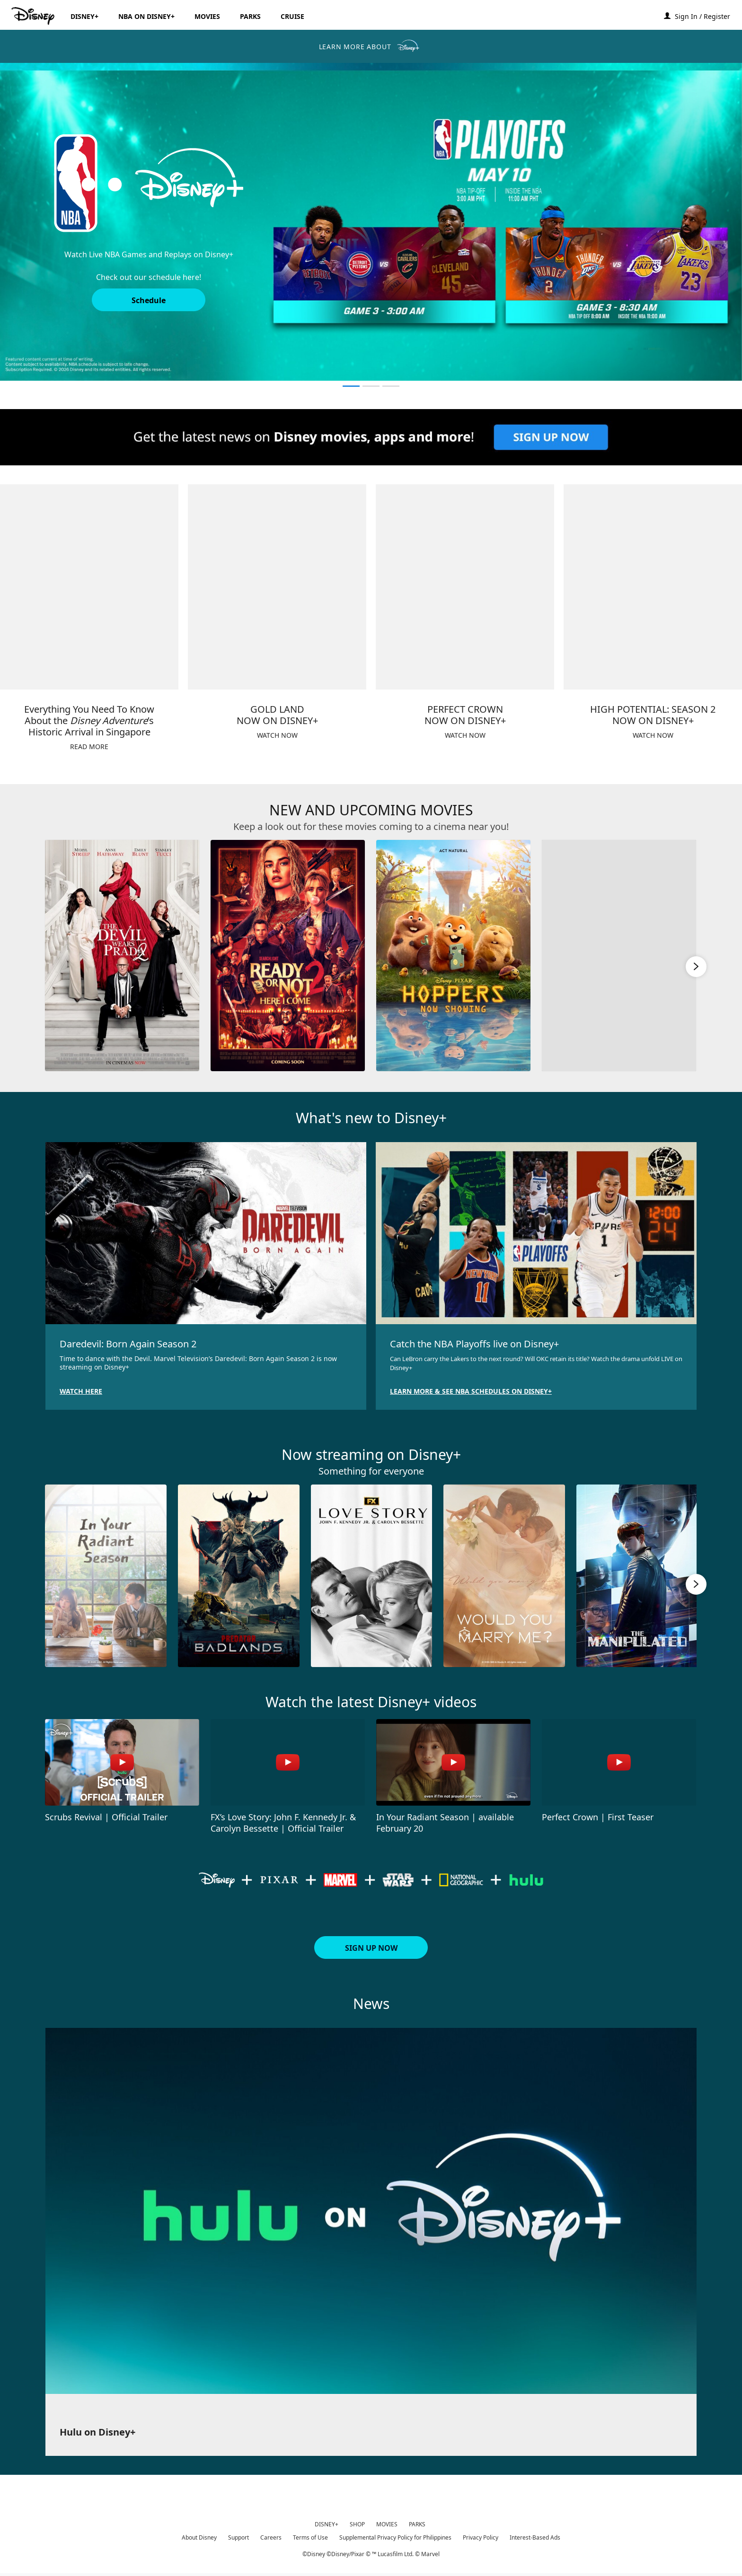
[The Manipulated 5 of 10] (637, 1575)
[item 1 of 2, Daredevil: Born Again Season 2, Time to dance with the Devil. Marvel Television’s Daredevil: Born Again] (205, 1233)
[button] (707, 16)
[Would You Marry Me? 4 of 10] (504, 1575)
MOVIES (387, 2524)
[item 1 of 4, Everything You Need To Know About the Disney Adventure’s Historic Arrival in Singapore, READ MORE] (89, 587)
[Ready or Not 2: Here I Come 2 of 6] (288, 955)
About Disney (199, 2537)
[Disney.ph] (33, 16)
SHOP (357, 2524)
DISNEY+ (326, 2524)
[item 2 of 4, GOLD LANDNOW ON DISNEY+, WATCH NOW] (277, 587)
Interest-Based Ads (535, 2537)
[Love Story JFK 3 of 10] (372, 1575)
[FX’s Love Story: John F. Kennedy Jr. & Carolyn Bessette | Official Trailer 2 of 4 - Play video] (288, 1762)
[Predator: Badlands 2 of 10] (239, 1575)
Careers (271, 2537)
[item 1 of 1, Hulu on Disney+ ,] (371, 2211)
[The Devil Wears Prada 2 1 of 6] (122, 955)
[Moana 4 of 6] (619, 955)
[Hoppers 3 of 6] (453, 955)
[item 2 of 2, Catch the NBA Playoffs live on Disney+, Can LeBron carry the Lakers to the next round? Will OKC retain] (536, 1233)
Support (238, 2537)
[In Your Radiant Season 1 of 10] (106, 1575)
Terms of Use (310, 2537)
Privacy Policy (480, 2537)
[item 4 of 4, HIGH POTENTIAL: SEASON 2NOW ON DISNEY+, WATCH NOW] (653, 587)
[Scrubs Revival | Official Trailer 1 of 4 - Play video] (122, 1762)
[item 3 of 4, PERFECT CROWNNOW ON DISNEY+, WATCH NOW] (465, 587)
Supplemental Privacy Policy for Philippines (395, 2537)
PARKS (417, 2524)
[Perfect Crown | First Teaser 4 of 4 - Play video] (619, 1762)
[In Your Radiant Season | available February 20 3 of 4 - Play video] (453, 1762)
